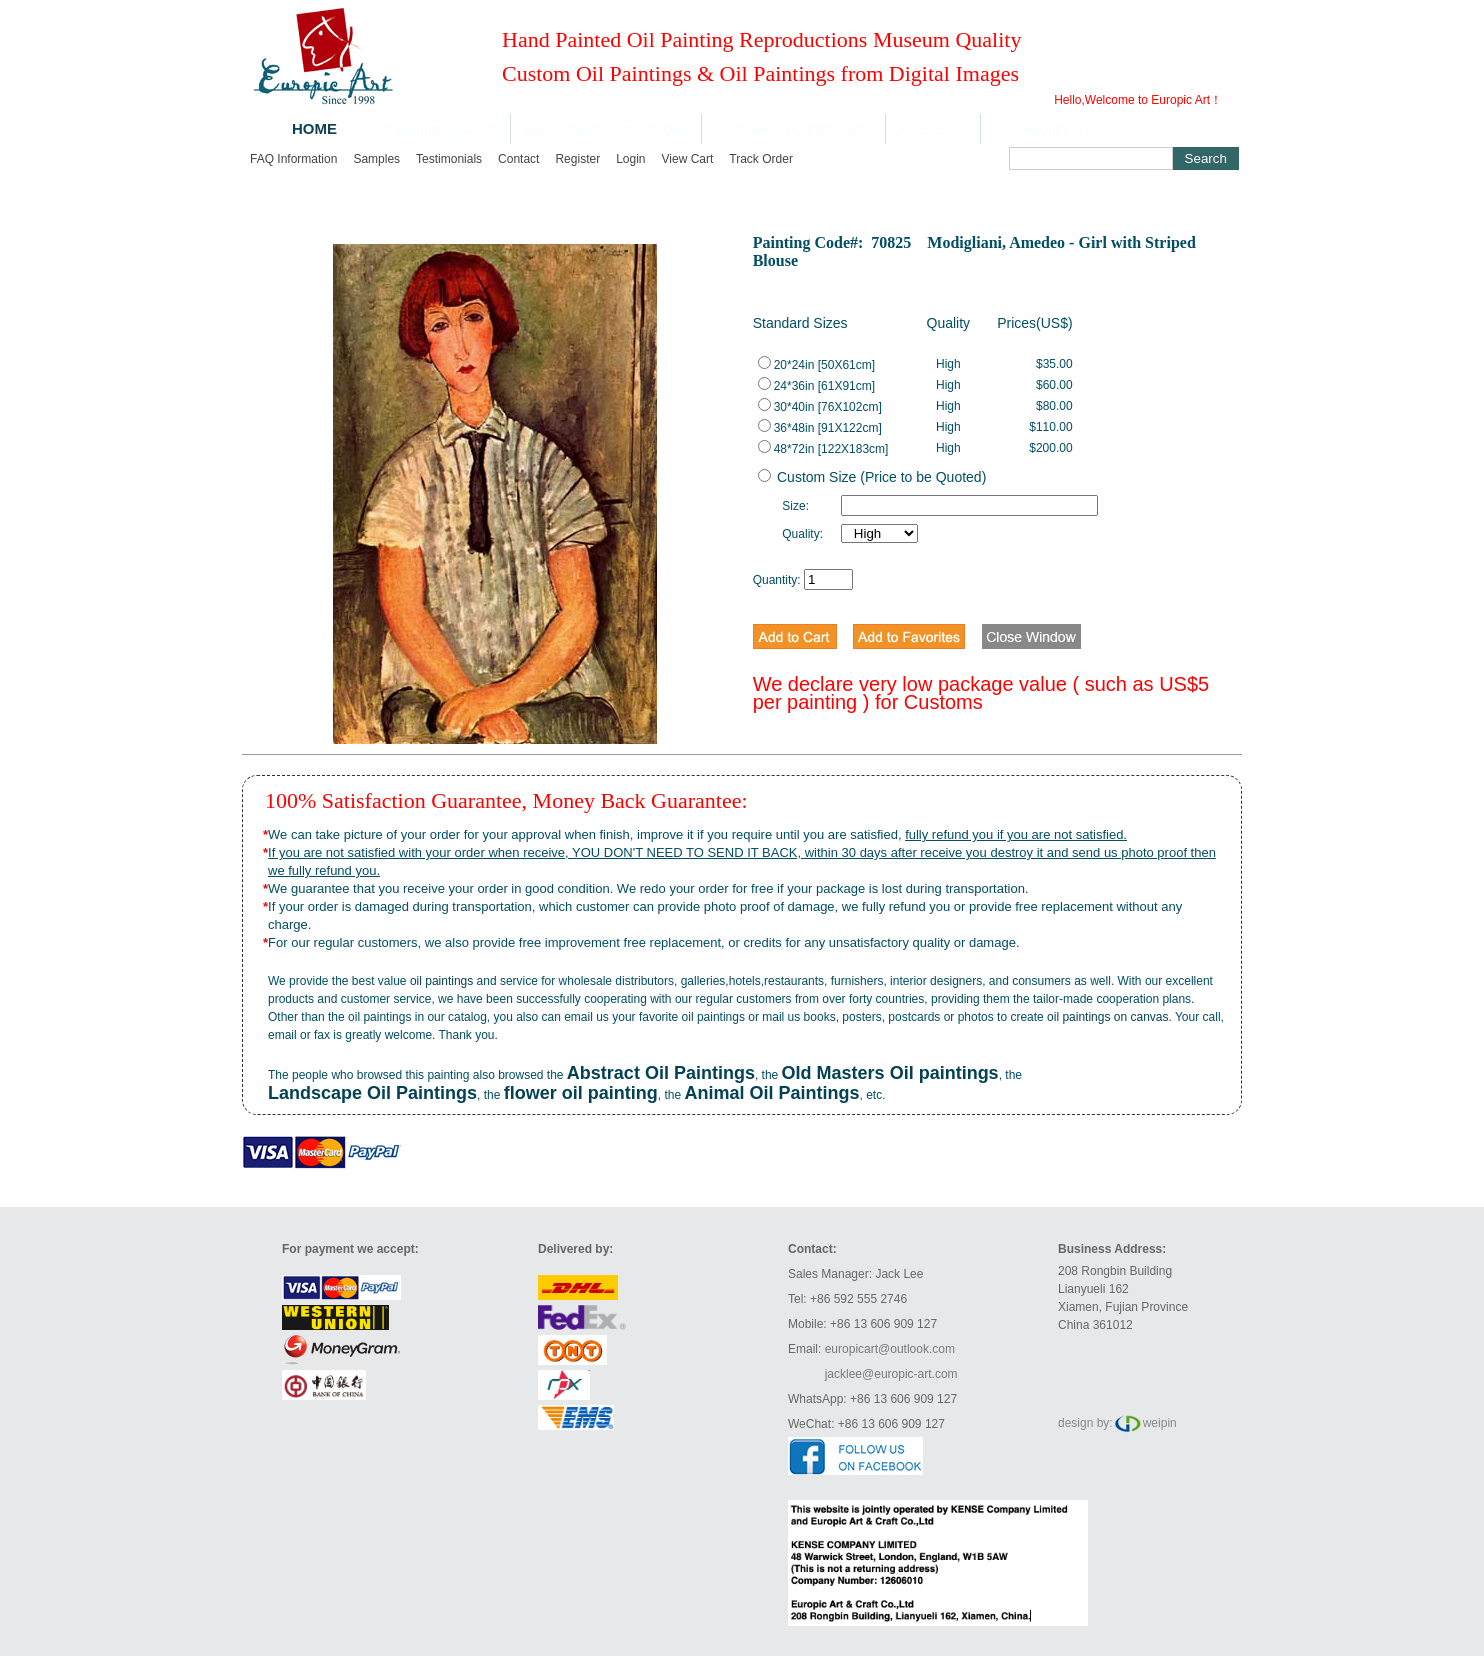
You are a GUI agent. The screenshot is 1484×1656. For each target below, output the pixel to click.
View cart (688, 159)
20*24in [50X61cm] (816, 365)
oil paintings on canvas (1107, 1017)
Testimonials (449, 159)
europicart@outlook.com (890, 1349)
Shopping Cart (1068, 129)
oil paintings (441, 981)
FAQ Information (293, 159)
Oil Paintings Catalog (429, 129)
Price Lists (933, 129)
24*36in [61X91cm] (816, 386)
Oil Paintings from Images (606, 129)
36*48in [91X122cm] (820, 428)
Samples (376, 159)
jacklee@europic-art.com (891, 1374)
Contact (518, 159)
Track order (761, 159)
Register (577, 159)
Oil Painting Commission (793, 129)
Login (630, 159)
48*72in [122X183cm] (823, 449)
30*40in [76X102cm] (820, 407)
